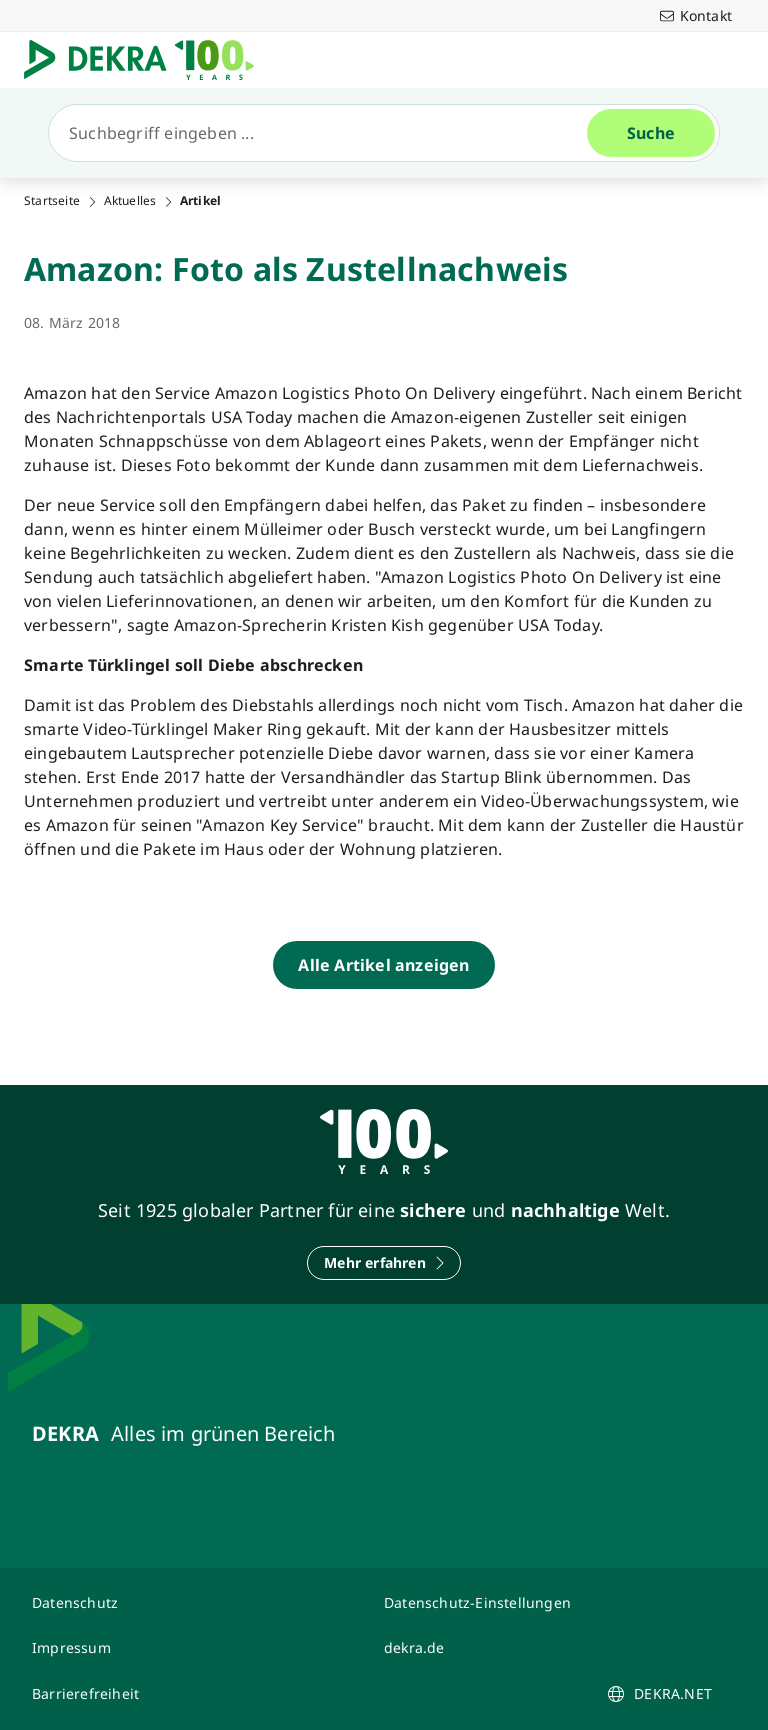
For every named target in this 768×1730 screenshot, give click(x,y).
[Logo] (147, 60)
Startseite (52, 201)
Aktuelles (130, 201)
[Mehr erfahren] (384, 1263)
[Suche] (326, 133)
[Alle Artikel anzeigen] (383, 965)
